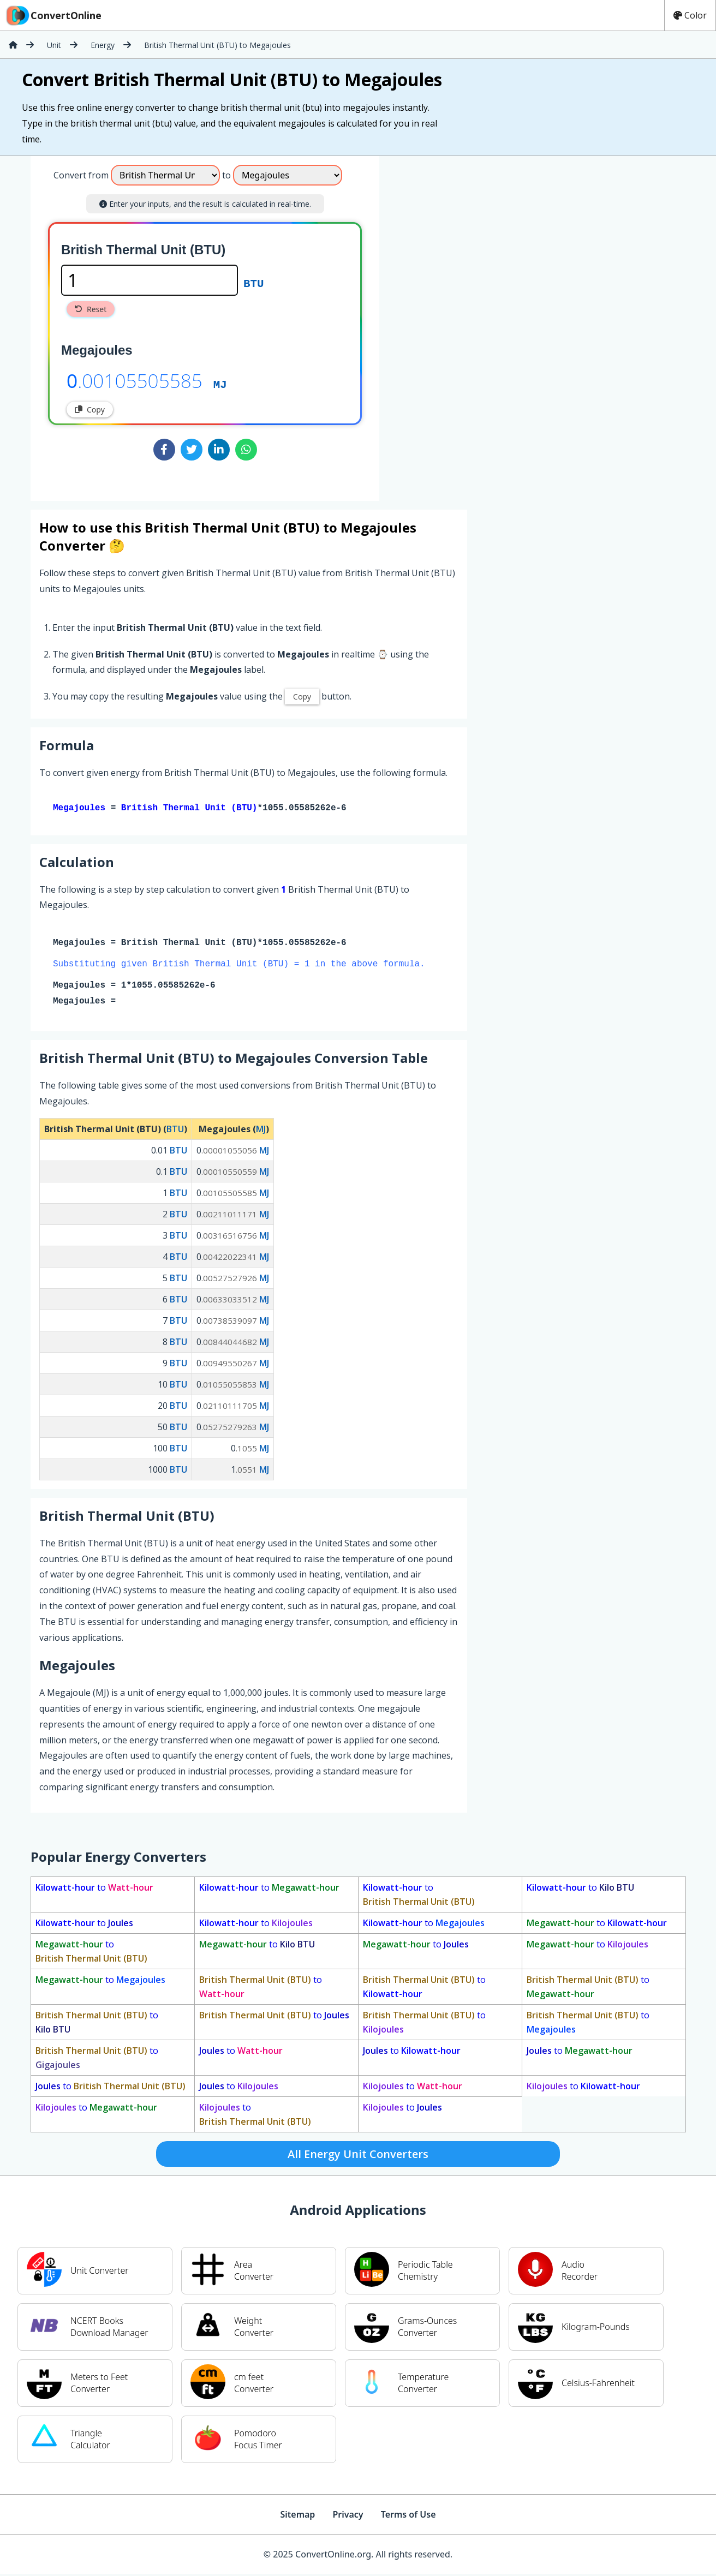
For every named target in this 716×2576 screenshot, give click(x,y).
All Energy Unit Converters (358, 2156)
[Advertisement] (470, 324)
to (94, 1890)
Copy (90, 409)
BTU (253, 282)
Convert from (81, 175)
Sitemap (297, 2517)
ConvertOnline (53, 15)
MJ (220, 383)
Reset (90, 309)
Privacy (347, 2517)
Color (690, 15)
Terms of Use (408, 2517)
